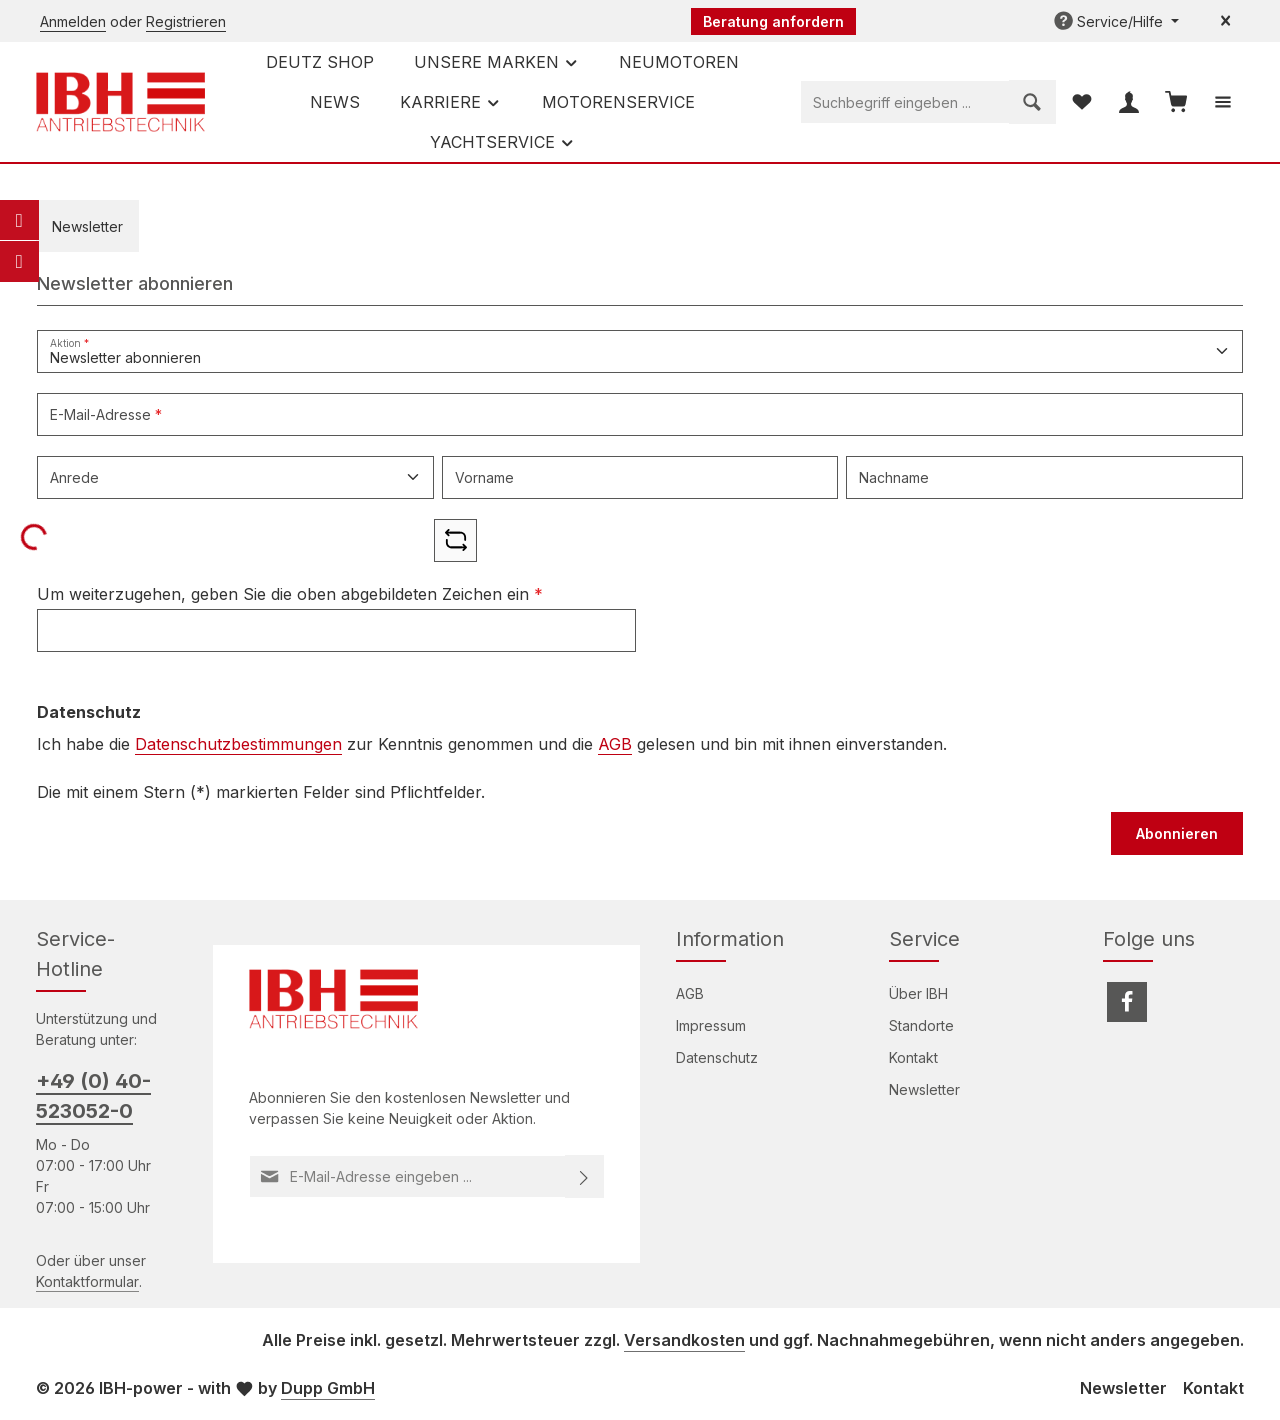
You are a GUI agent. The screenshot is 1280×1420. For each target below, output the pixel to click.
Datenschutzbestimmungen (238, 744)
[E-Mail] (19, 220)
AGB (615, 744)
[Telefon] (19, 261)
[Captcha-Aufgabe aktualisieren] (455, 540)
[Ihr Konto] (1128, 102)
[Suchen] (1032, 102)
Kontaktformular (87, 1281)
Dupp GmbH (328, 1388)
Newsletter (924, 1089)
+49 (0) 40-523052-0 (93, 1096)
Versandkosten (684, 1340)
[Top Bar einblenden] (1222, 102)
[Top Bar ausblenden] (1225, 21)
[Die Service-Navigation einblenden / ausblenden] (1116, 21)
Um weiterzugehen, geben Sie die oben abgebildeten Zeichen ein (290, 594)
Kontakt (913, 1057)
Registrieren (186, 21)
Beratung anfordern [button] (773, 21)
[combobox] (905, 102)
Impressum (711, 1025)
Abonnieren (1177, 833)
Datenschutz (717, 1057)
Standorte (921, 1025)
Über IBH (918, 993)
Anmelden (73, 21)
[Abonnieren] (584, 1176)
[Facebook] (1127, 1002)
